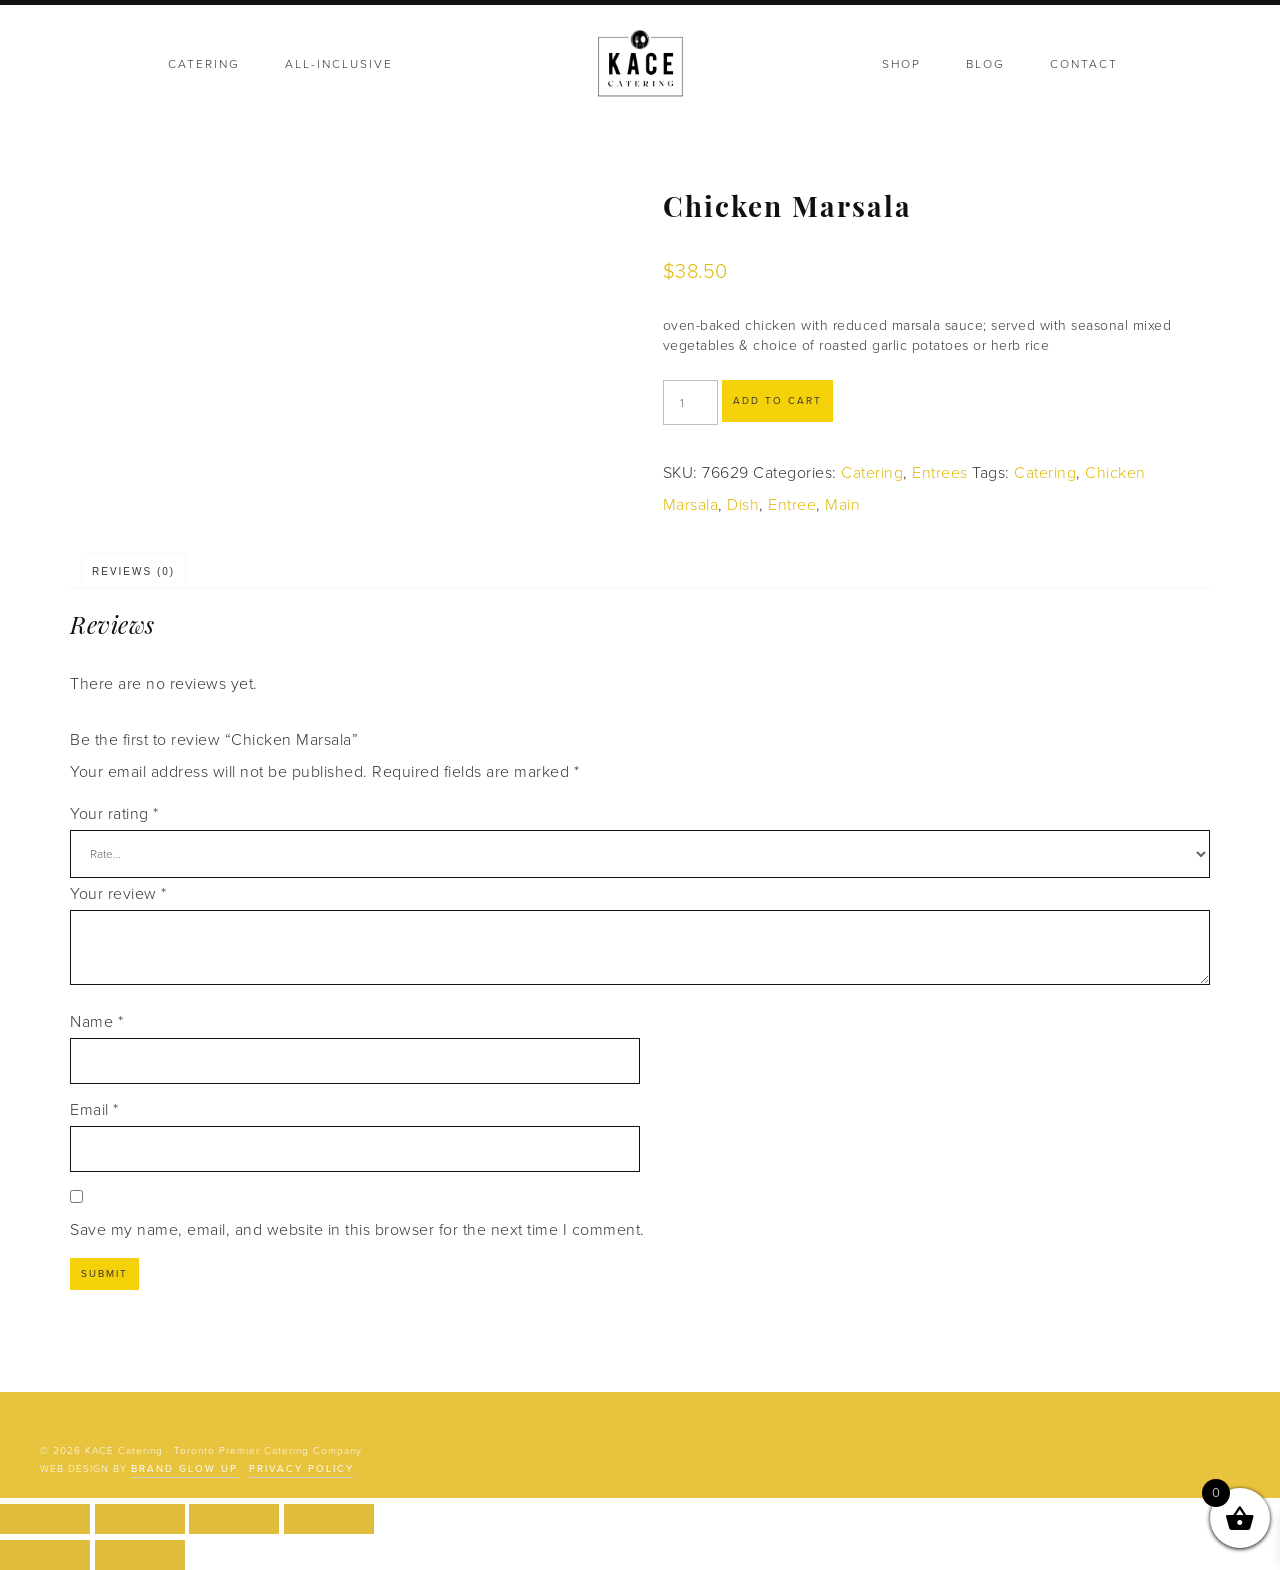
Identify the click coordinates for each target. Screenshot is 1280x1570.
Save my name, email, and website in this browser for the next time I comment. (357, 1230)
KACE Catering (640, 65)
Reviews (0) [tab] (133, 571)
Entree (792, 505)
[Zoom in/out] (45, 1519)
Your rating (114, 814)
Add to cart (777, 401)
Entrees (940, 473)
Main (842, 505)
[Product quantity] (690, 402)
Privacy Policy (301, 1469)
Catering (872, 473)
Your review (118, 894)
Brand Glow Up (184, 1469)
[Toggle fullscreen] (140, 1519)
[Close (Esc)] (329, 1519)
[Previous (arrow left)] (45, 1555)
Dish (743, 505)
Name (96, 1022)
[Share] (234, 1519)
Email (94, 1110)
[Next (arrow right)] (140, 1555)
